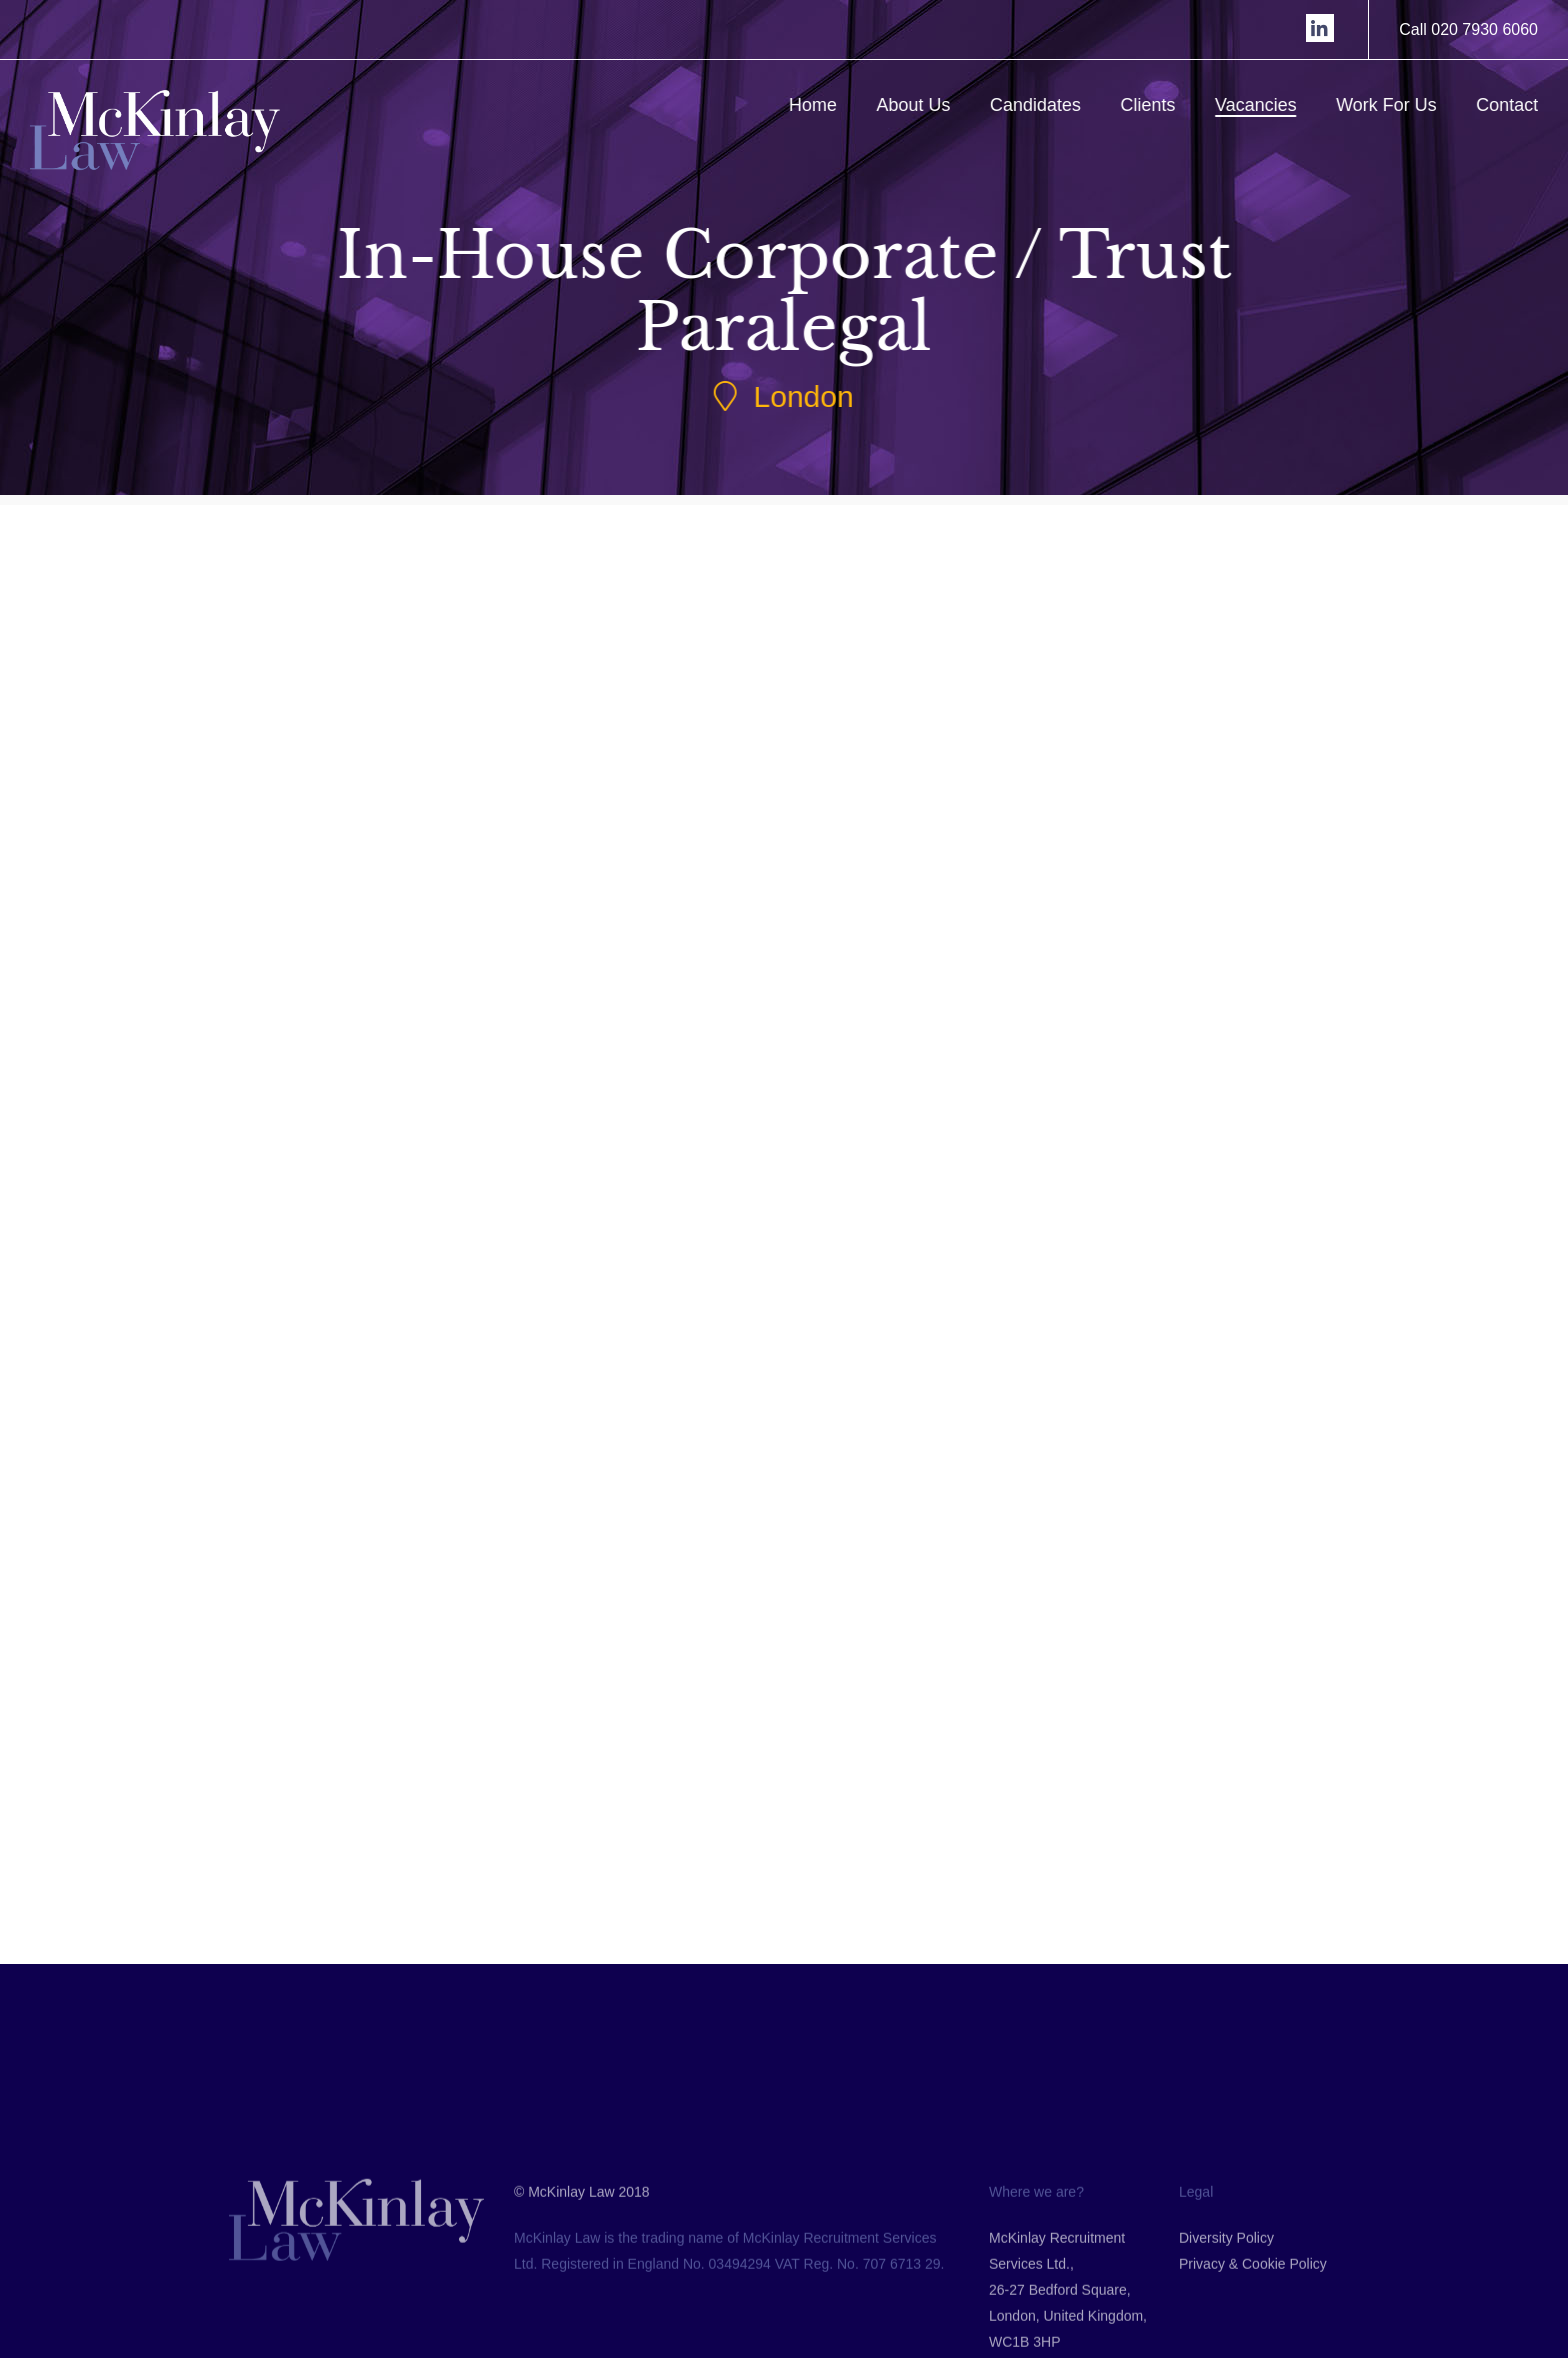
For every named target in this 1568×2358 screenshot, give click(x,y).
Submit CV (393, 1069)
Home (823, 105)
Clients (1157, 105)
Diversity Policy (1226, 2322)
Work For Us (1396, 105)
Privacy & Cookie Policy (1253, 2348)
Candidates (1045, 105)
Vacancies (1266, 105)
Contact (1517, 105)
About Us (923, 105)
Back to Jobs (760, 1866)
